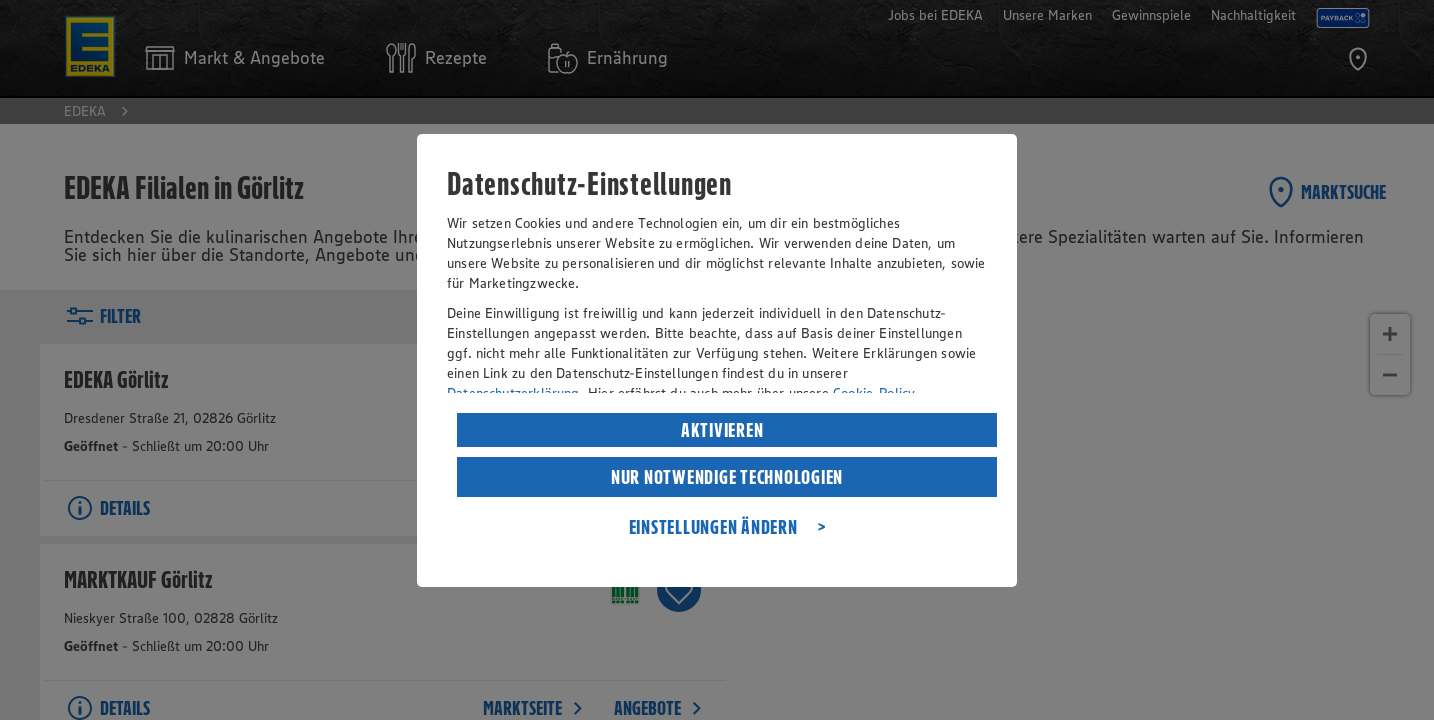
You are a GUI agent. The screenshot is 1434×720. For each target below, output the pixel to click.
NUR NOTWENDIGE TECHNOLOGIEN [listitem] (727, 477)
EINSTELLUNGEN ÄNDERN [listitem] (713, 527)
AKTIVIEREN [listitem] (722, 430)
